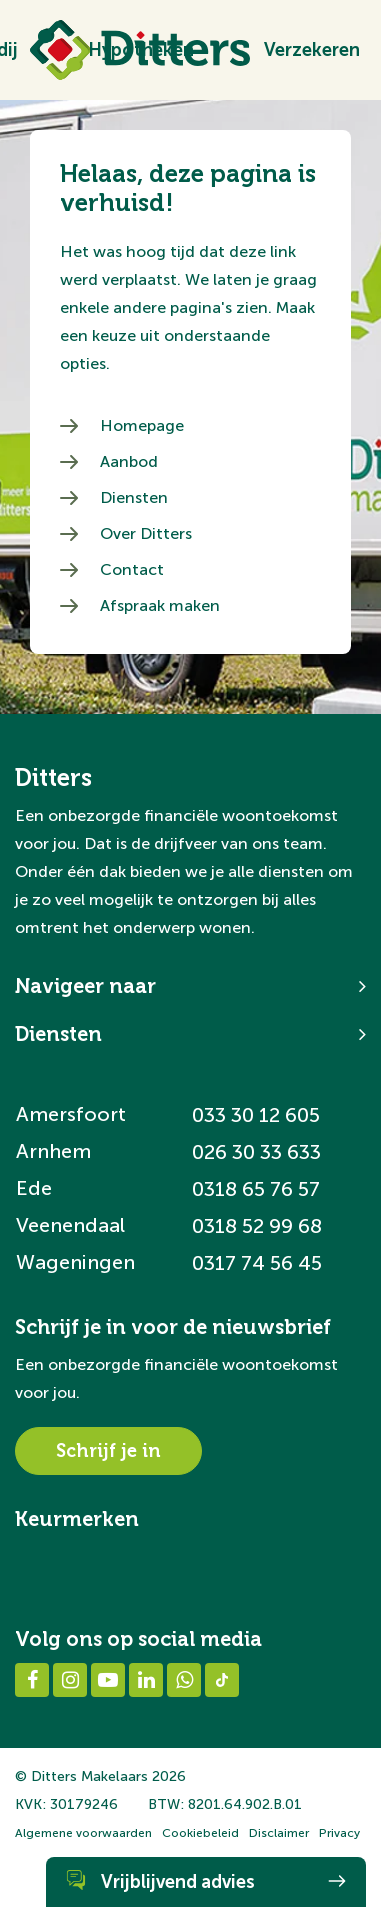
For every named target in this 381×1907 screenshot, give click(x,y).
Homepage (142, 425)
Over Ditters (146, 533)
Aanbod (129, 461)
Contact (132, 569)
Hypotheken (141, 50)
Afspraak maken (160, 605)
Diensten (134, 497)
